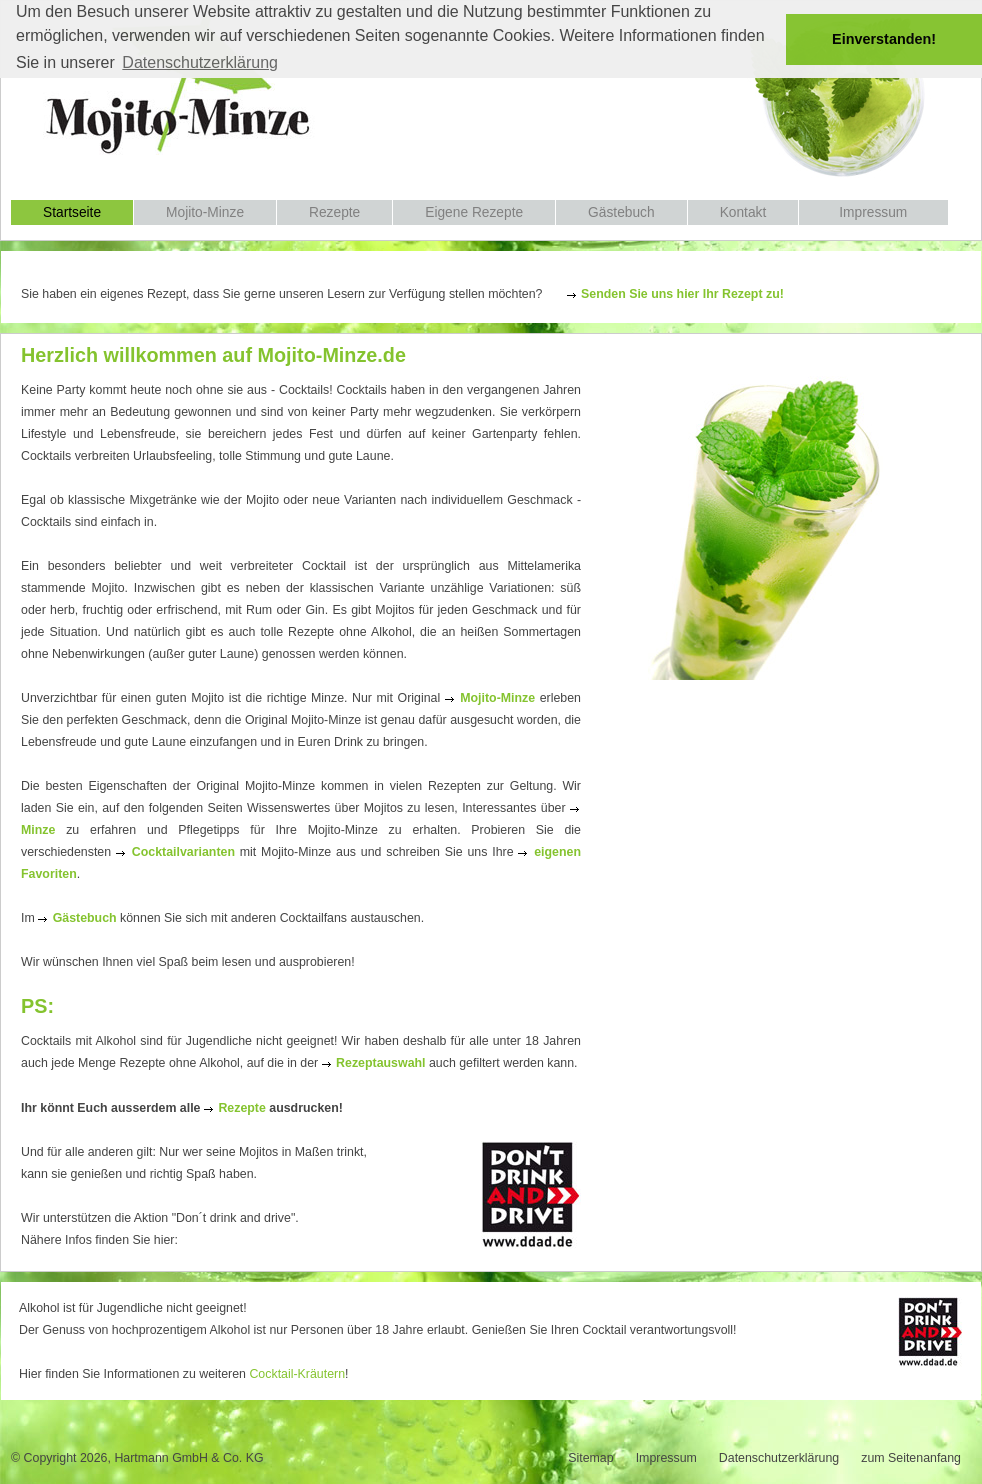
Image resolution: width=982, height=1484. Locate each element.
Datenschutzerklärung (779, 1458)
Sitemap (590, 1458)
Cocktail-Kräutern (297, 1374)
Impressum (873, 212)
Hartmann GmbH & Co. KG (188, 1458)
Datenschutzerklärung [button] (200, 62)
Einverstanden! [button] (884, 39)
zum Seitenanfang (911, 1458)
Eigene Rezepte (474, 212)
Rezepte (334, 212)
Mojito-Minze (205, 212)
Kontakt (743, 212)
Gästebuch (621, 212)
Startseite (72, 212)
